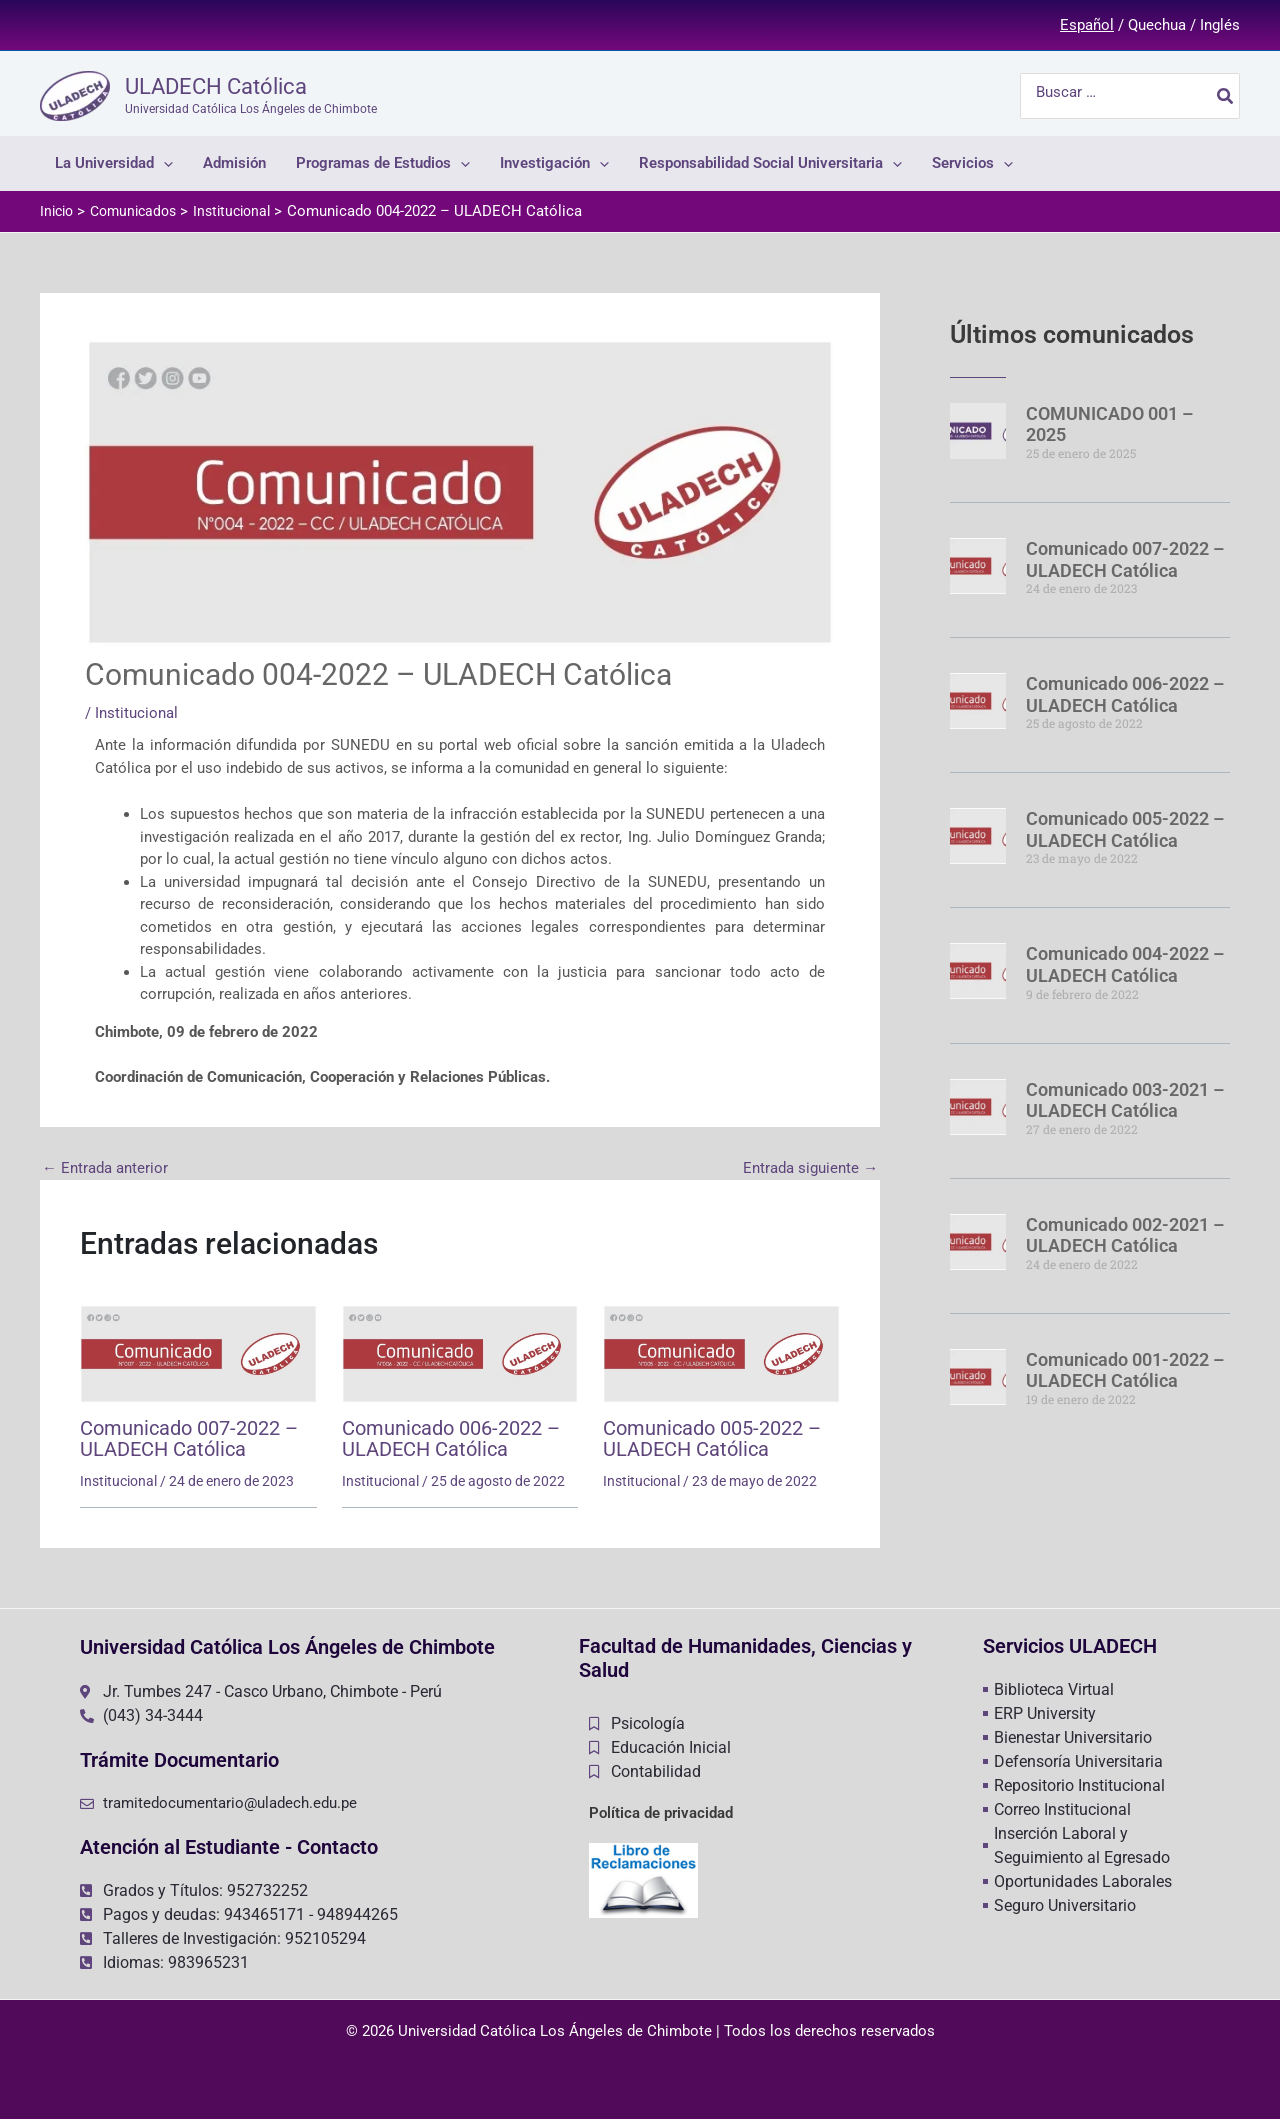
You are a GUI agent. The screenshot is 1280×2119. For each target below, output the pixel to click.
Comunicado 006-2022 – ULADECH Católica (451, 1438)
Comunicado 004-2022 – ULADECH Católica (1125, 959)
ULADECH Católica (216, 86)
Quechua (1157, 25)
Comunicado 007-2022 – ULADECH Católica (189, 1438)
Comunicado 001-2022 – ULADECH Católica (1125, 1361)
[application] (163, 163)
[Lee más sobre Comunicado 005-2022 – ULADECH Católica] (721, 1353)
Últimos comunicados (1078, 334)
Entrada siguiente (810, 1169)
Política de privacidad (661, 1812)
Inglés (1220, 25)
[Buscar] (1226, 96)
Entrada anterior (105, 1169)
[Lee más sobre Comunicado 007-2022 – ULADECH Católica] (198, 1353)
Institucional (136, 713)
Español (1087, 25)
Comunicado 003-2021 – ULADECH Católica (1125, 1093)
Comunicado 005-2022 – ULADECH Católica (712, 1438)
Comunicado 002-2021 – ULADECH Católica (1125, 1227)
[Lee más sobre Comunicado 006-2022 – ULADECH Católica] (460, 1353)
